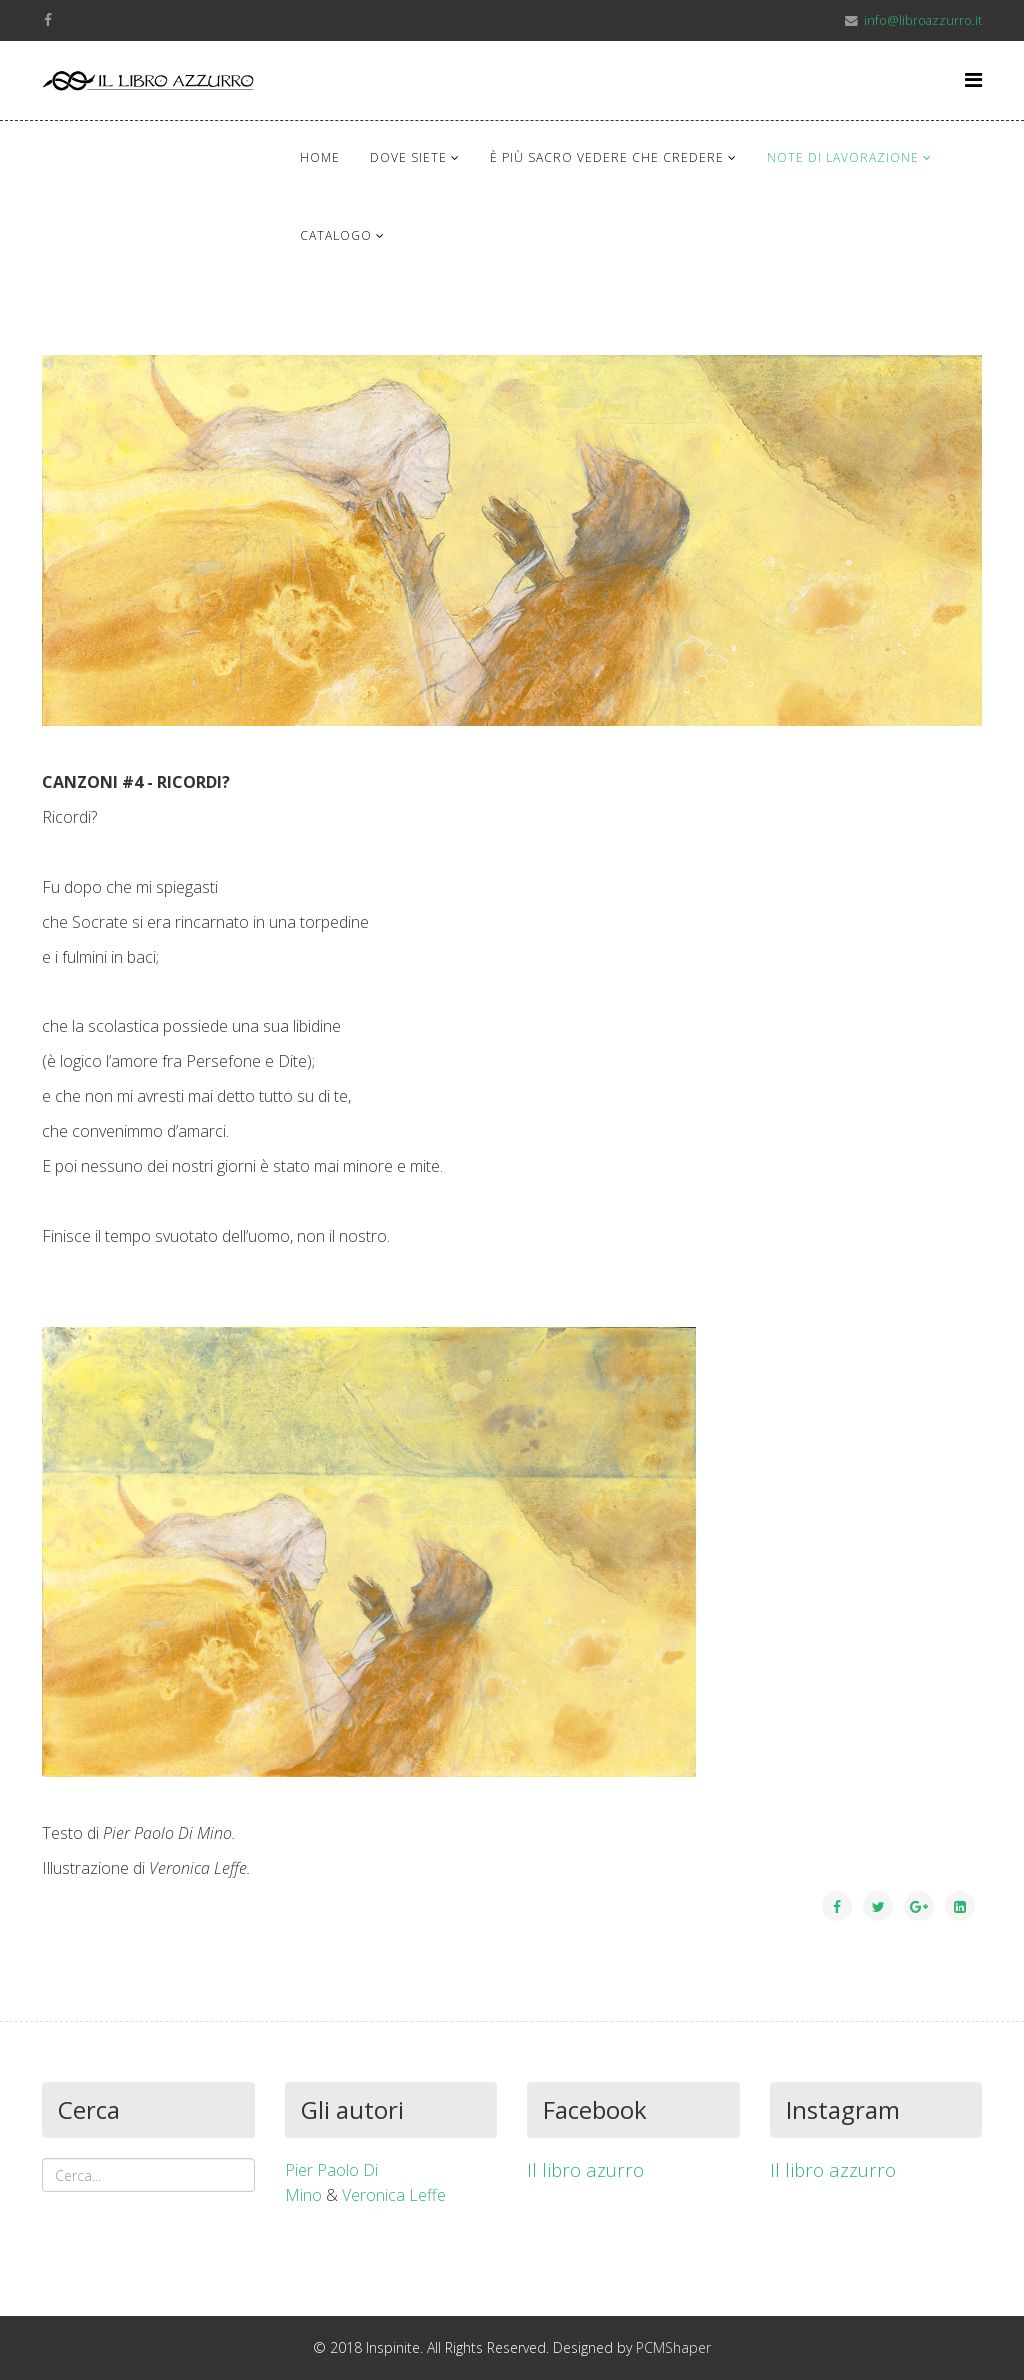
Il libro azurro (585, 2169)
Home (320, 157)
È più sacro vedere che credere (607, 157)
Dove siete (408, 157)
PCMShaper (673, 2347)
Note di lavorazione (843, 157)
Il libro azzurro (833, 2169)
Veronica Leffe (394, 2195)
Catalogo (336, 235)
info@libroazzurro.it (923, 20)
